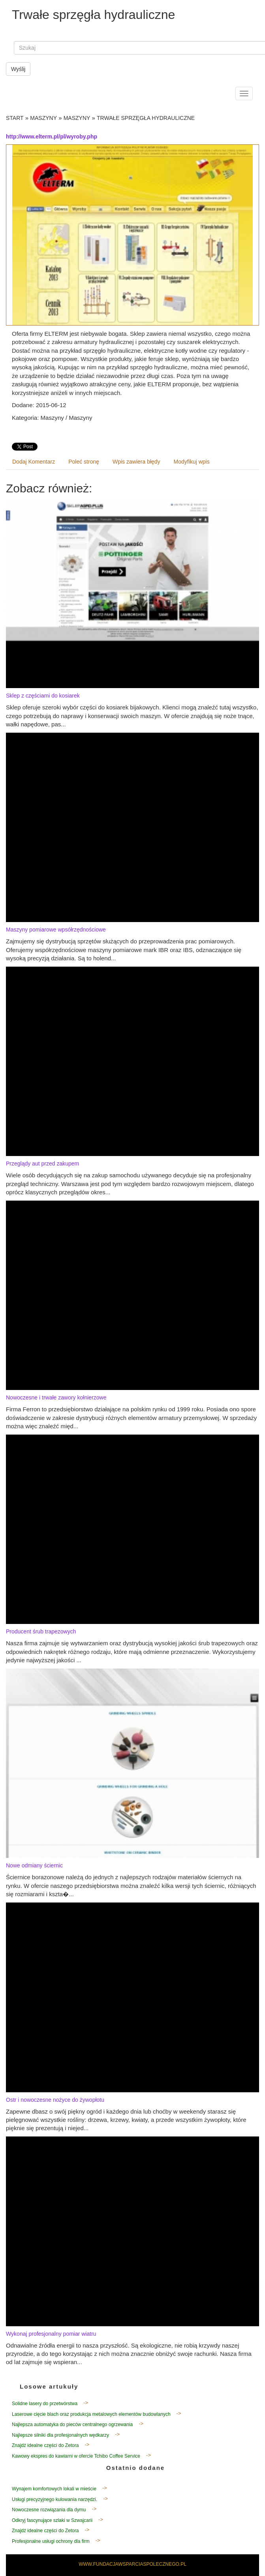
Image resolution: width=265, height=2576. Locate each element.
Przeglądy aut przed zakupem (42, 1163)
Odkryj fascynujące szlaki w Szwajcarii (52, 2520)
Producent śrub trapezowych (41, 1631)
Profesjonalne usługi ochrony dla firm (51, 2541)
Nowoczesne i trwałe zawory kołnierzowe (56, 1397)
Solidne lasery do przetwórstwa (44, 2403)
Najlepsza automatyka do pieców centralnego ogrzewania (72, 2424)
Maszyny (43, 118)
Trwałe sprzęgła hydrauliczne (146, 118)
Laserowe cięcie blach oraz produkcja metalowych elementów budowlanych (91, 2414)
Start (15, 118)
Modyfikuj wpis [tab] (192, 461)
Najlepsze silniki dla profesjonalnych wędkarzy (60, 2435)
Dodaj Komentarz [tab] (33, 461)
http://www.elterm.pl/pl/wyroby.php (51, 136)
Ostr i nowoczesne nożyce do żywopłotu (55, 2100)
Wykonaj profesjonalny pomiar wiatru (51, 2334)
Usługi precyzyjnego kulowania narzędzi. (54, 2499)
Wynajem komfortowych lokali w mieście (54, 2489)
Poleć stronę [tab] (83, 461)
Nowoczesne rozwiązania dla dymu (49, 2509)
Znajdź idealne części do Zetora (45, 2445)
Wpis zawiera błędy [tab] (136, 461)
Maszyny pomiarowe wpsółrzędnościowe (56, 929)
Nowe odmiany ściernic (34, 1865)
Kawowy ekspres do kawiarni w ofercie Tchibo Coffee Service (76, 2456)
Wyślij (18, 69)
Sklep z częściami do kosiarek (43, 695)
